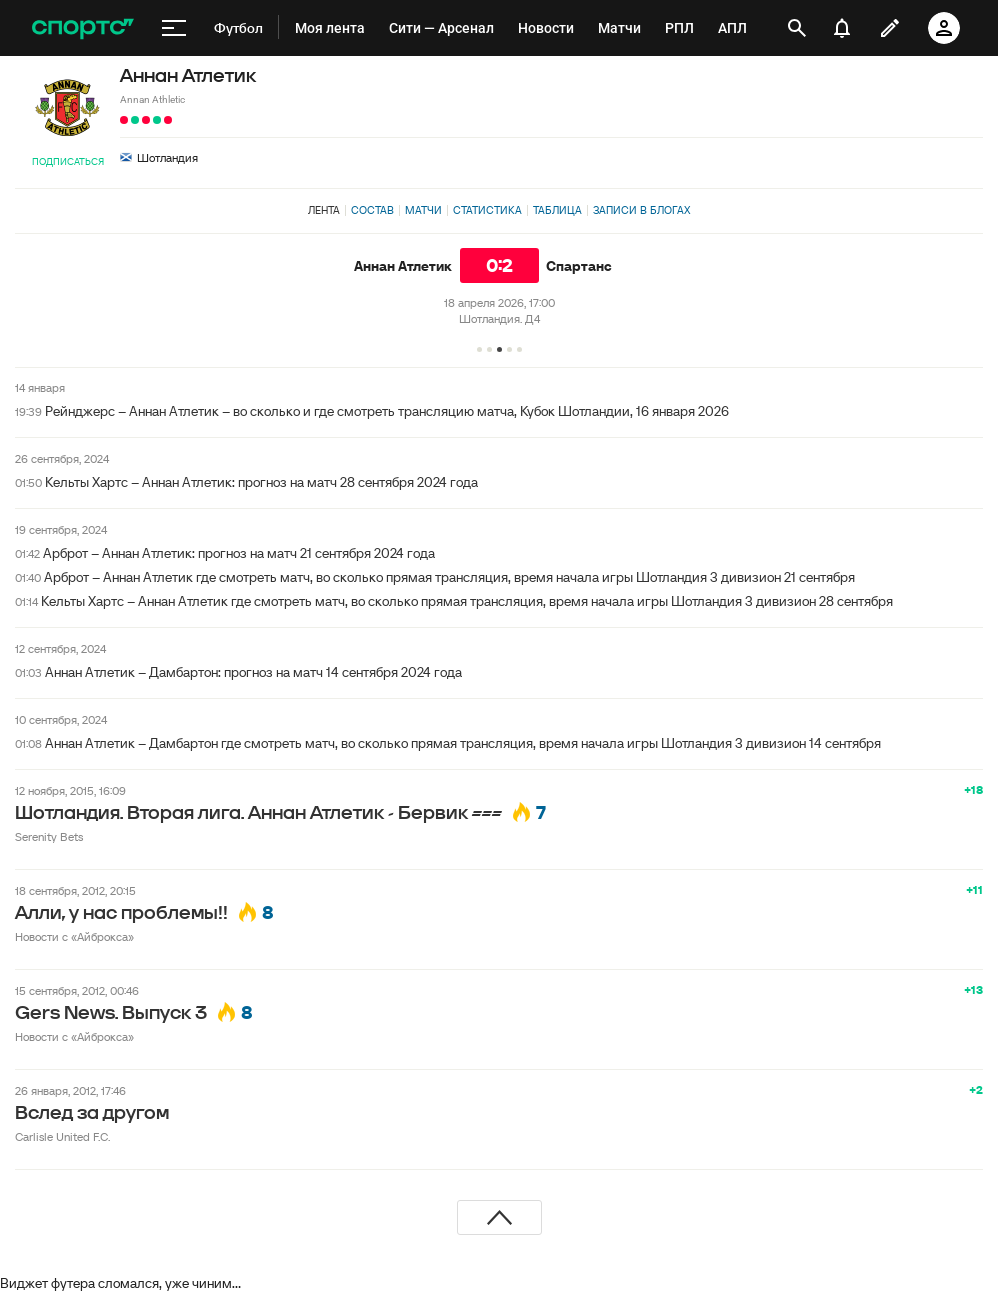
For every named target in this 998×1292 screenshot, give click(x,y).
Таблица (557, 210)
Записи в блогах (641, 210)
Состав (372, 210)
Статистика (487, 210)
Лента (324, 210)
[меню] (174, 28)
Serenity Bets (49, 836)
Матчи (423, 210)
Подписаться (68, 161)
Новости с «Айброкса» (74, 936)
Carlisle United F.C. (62, 1136)
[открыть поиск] (797, 28)
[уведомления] (842, 28)
